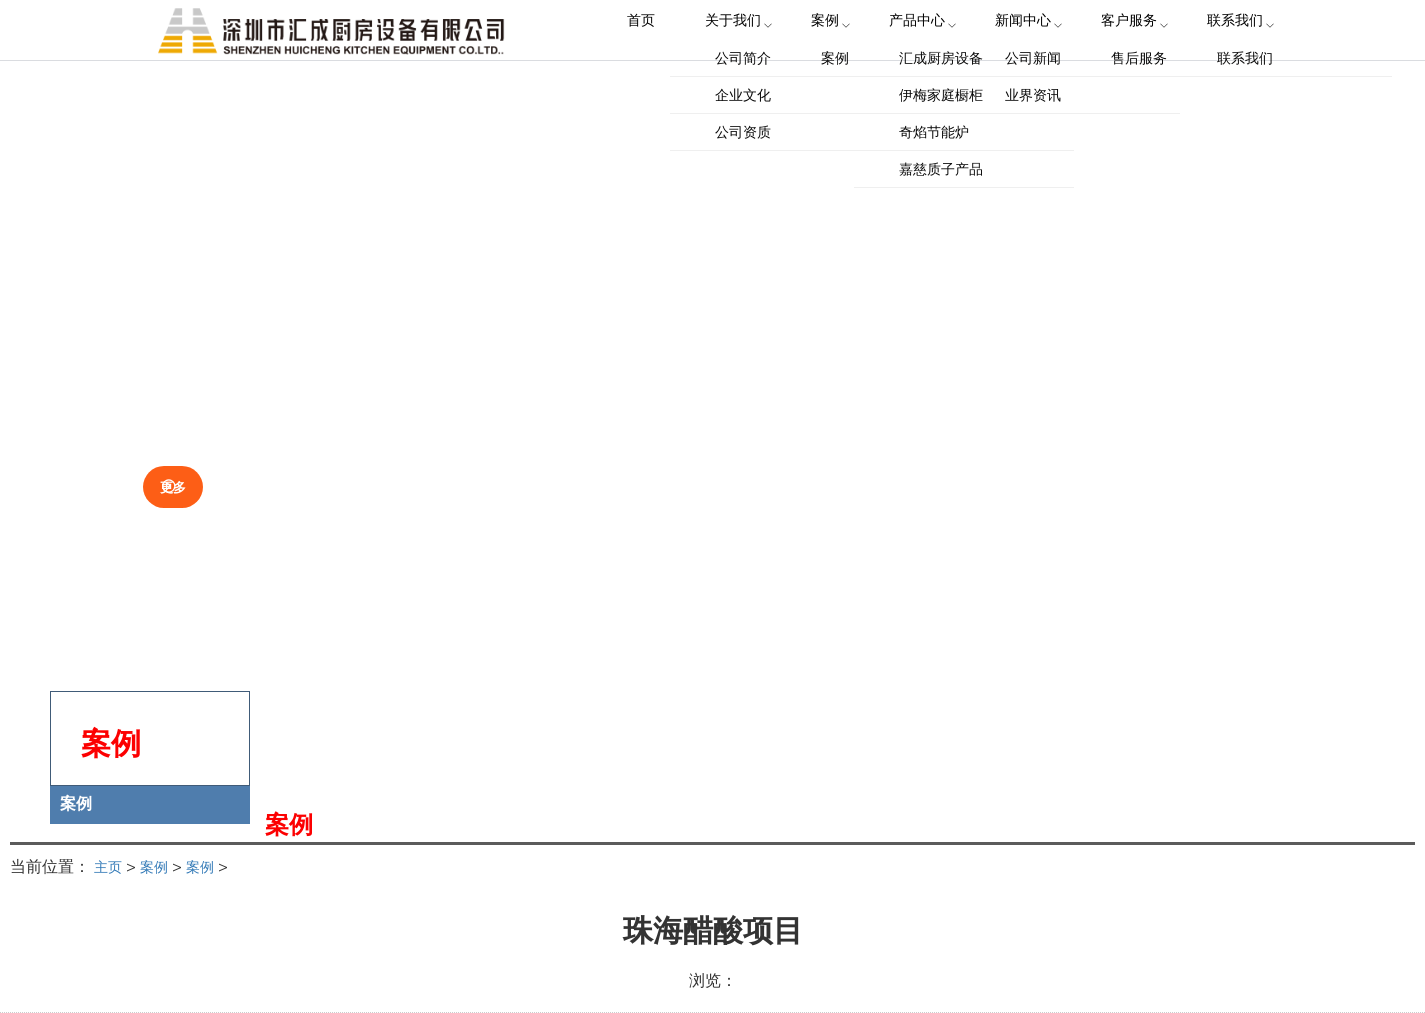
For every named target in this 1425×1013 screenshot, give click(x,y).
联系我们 (1218, 49)
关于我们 (748, 49)
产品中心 (918, 49)
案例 (833, 49)
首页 (663, 49)
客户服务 (1118, 49)
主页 (110, 866)
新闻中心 (1018, 49)
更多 (187, 483)
